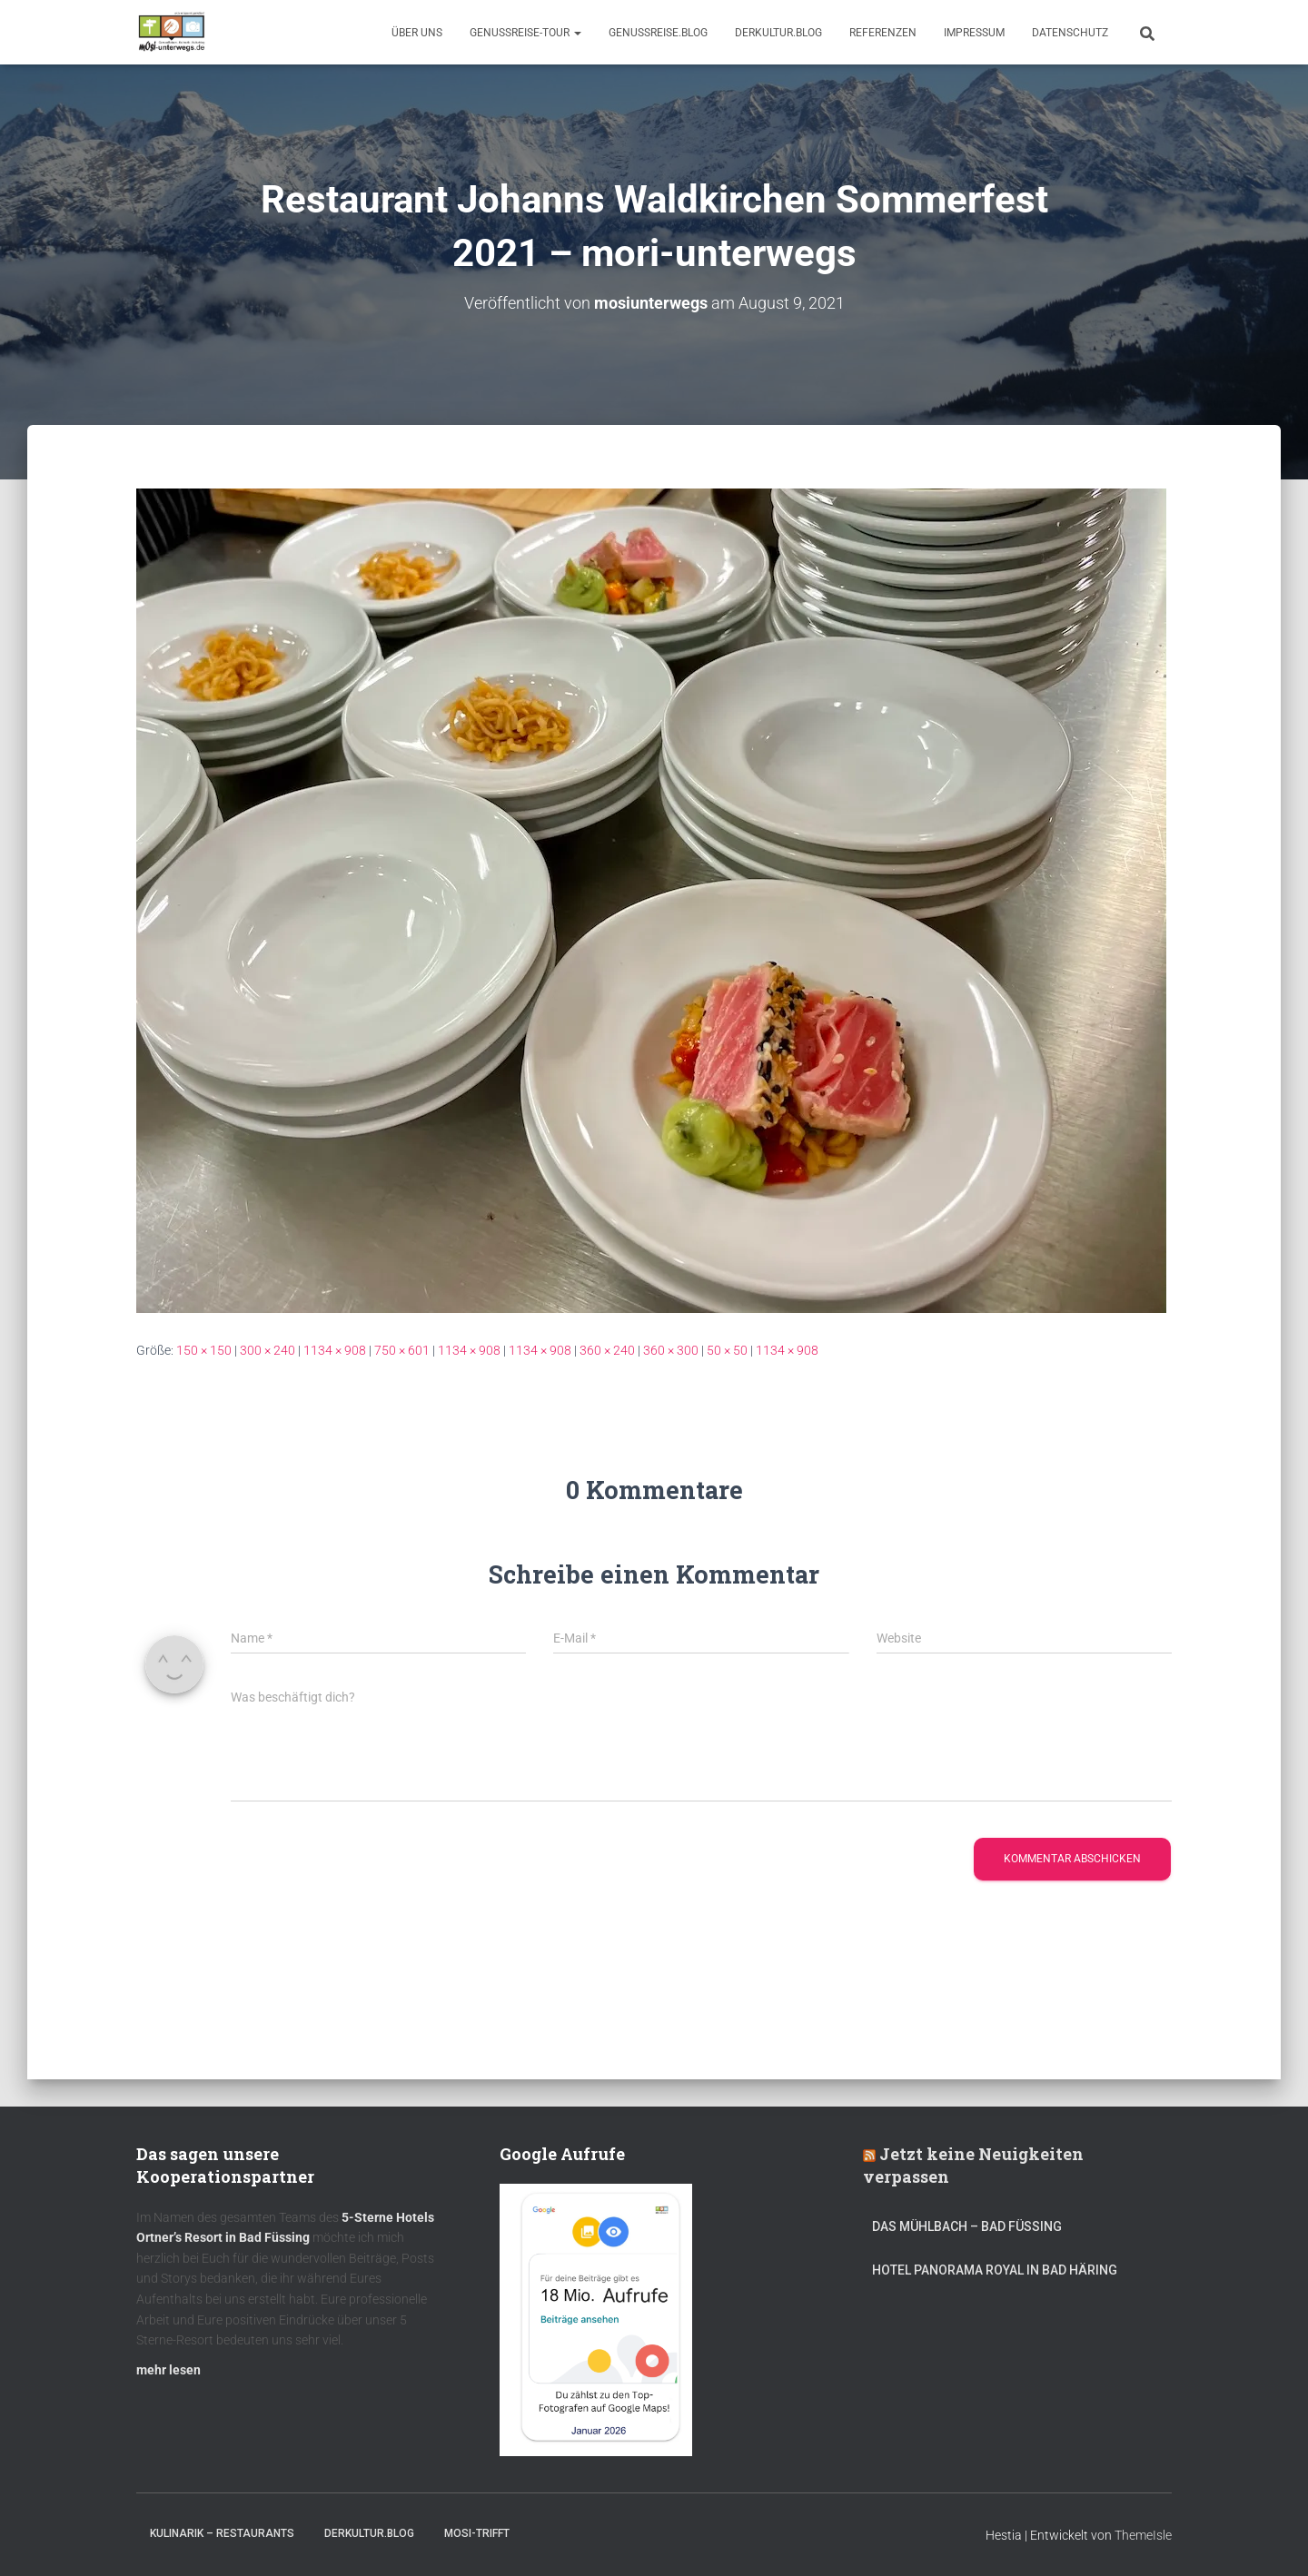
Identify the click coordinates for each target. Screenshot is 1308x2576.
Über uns (416, 32)
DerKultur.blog (778, 32)
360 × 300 (671, 1350)
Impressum (974, 32)
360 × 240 (607, 1350)
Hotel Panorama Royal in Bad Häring (994, 2270)
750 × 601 (402, 1350)
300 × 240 (267, 1350)
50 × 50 (727, 1350)
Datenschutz (1070, 32)
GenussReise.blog (658, 32)
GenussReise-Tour (525, 32)
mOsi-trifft (477, 2533)
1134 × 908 (334, 1350)
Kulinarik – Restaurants (222, 2533)
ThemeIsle (1143, 2535)
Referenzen (883, 32)
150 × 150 (204, 1350)
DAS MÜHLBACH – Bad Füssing (967, 2226)
